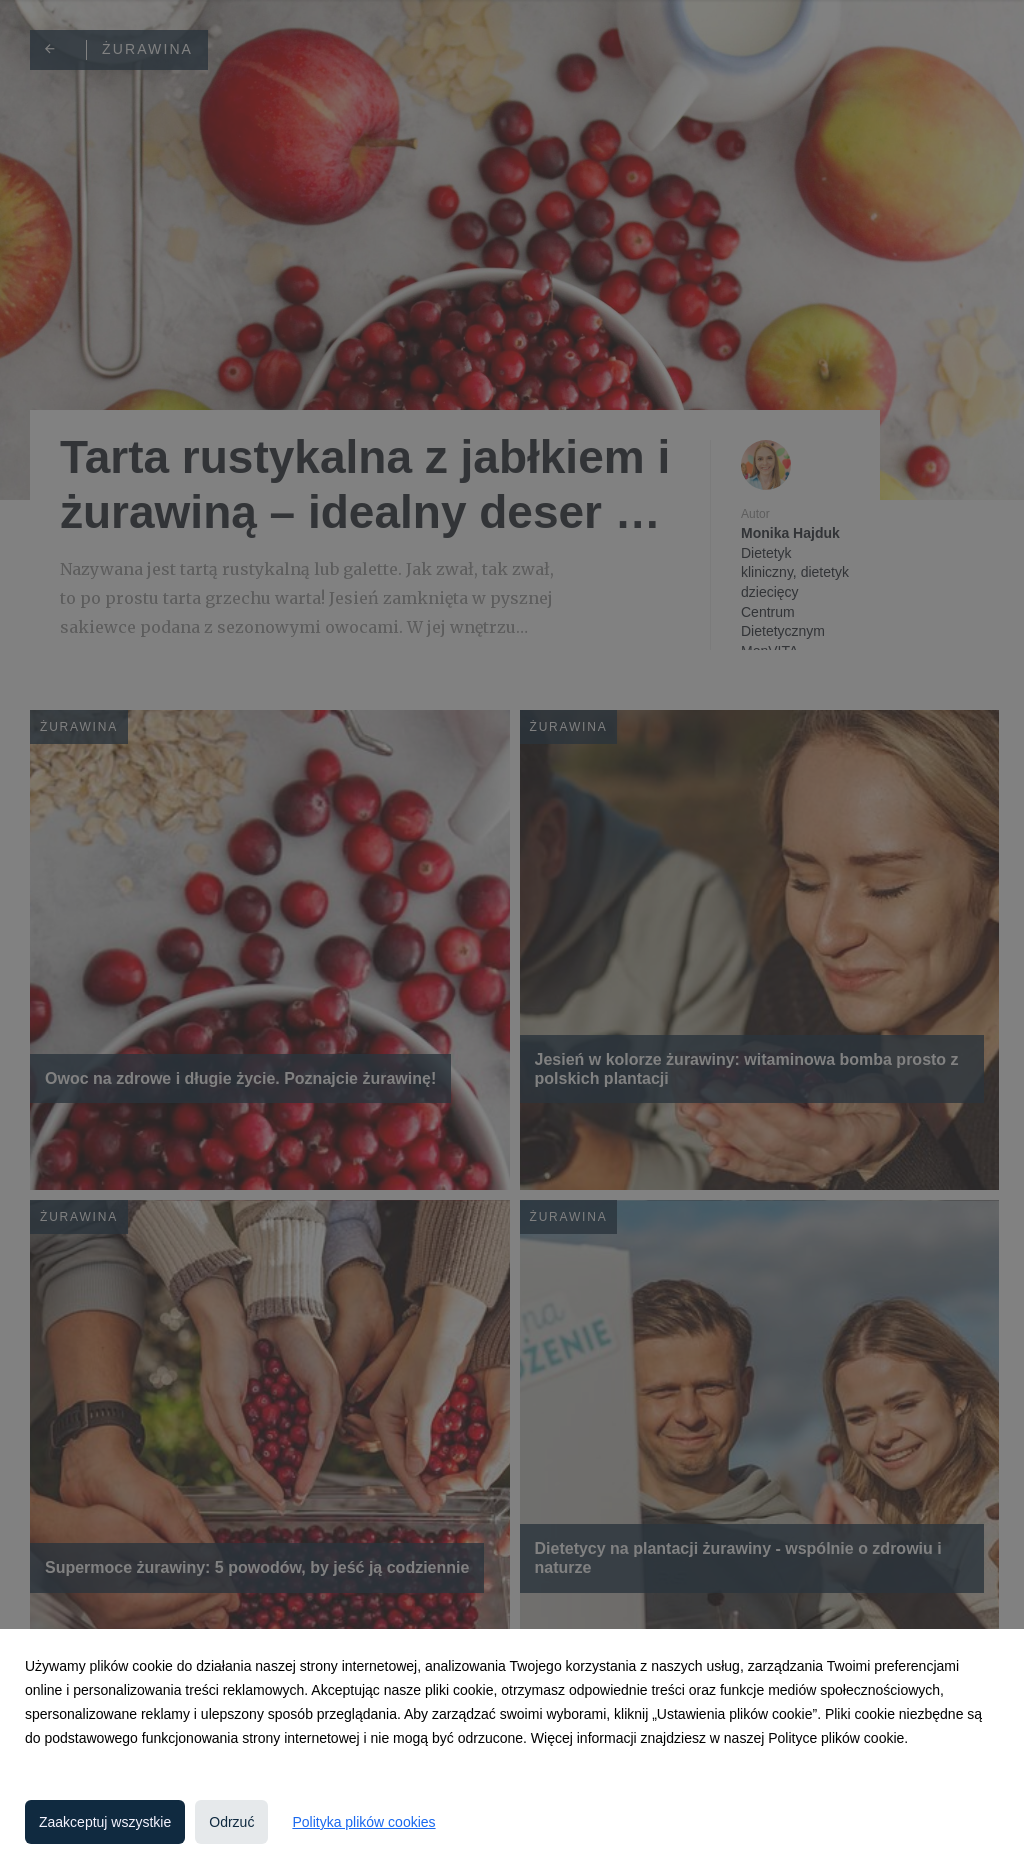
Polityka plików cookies (363, 1822)
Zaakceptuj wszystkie (105, 1822)
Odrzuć (231, 1822)
